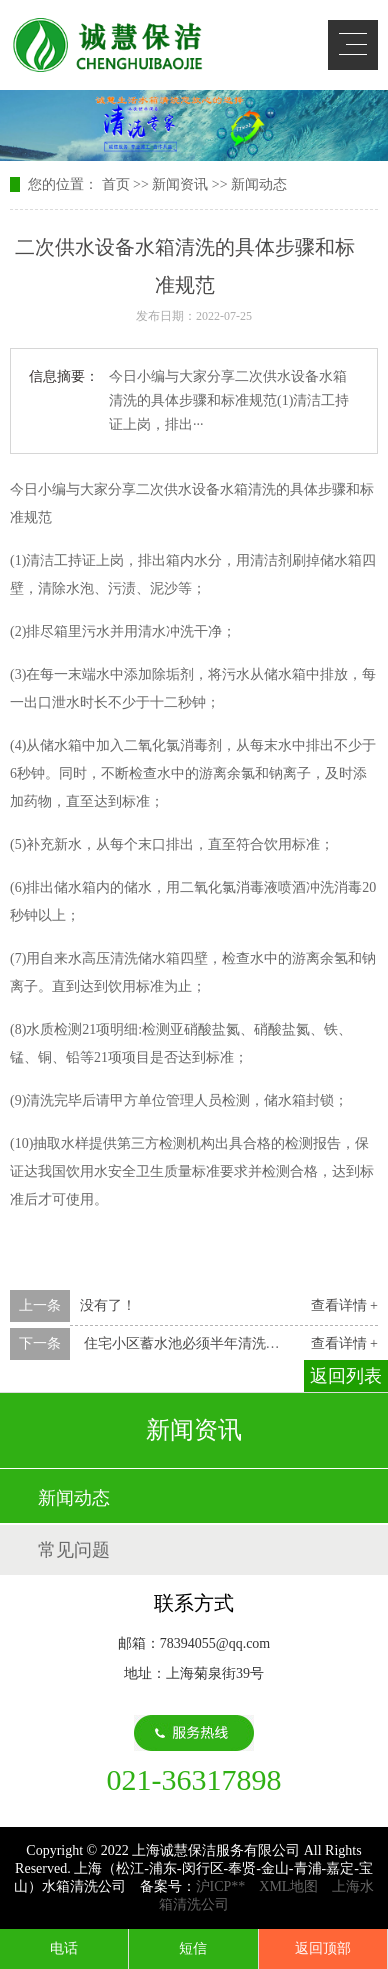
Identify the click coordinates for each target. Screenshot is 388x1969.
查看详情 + (344, 1305)
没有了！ (108, 1305)
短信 (193, 1948)
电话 (64, 1948)
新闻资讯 (180, 184)
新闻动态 (259, 184)
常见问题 (74, 1550)
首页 (116, 184)
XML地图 (288, 1886)
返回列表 (346, 1376)
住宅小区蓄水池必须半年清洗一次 (187, 1343)
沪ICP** (221, 1886)
